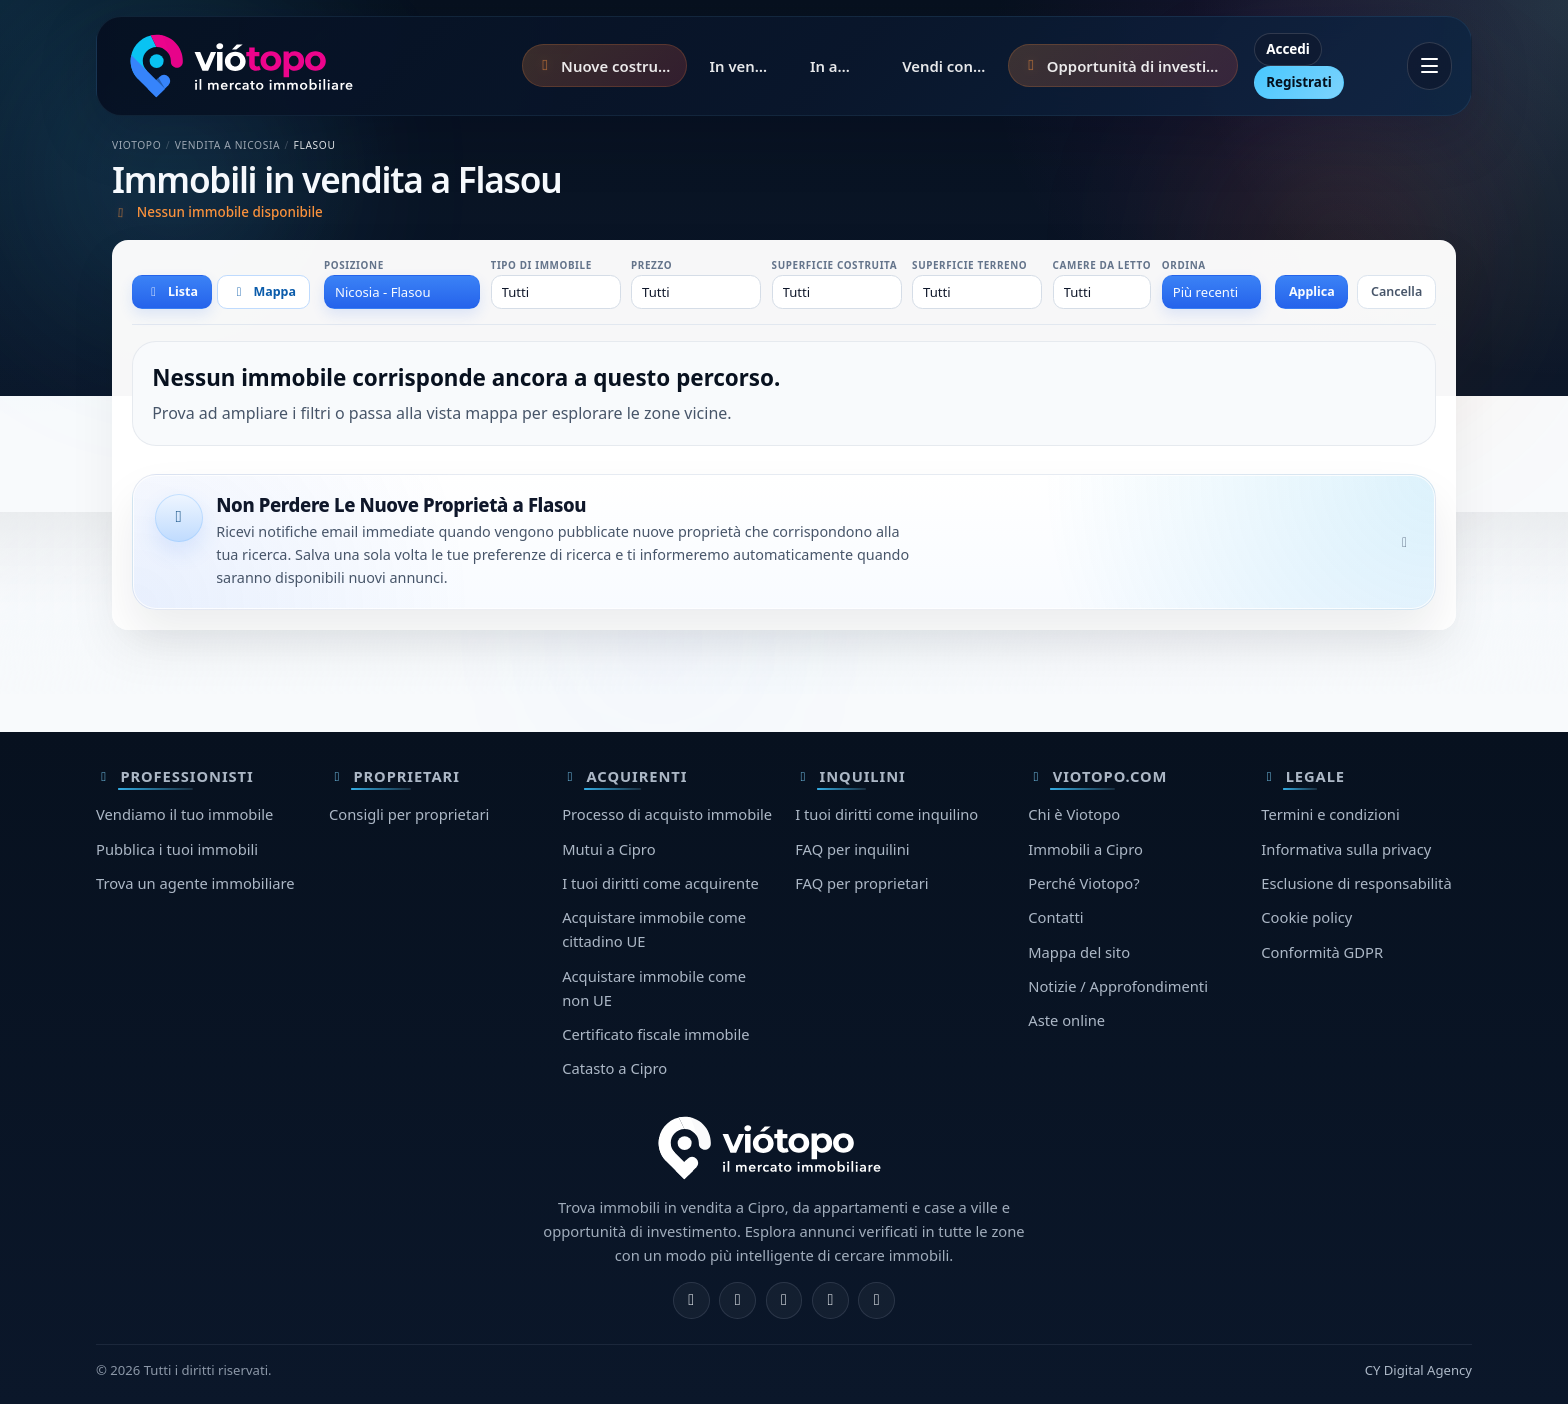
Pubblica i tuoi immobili (177, 849)
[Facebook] (691, 1300)
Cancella (1396, 291)
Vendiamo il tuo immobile (184, 814)
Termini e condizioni (1330, 814)
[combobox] (402, 292)
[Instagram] (737, 1300)
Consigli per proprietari (409, 814)
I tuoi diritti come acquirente (660, 883)
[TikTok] (876, 1300)
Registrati (1299, 82)
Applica (1312, 291)
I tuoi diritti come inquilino (886, 814)
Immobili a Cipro (1085, 849)
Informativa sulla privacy (1346, 849)
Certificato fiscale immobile (655, 1034)
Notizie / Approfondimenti (1118, 986)
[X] (784, 1300)
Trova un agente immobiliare (195, 883)
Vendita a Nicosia (228, 145)
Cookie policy (1306, 917)
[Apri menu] (1429, 66)
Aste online (1066, 1020)
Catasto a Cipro (614, 1068)
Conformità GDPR (1322, 952)
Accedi (1288, 49)
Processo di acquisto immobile (667, 814)
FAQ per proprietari (861, 883)
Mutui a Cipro (608, 849)
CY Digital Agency (1418, 1370)
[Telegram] (830, 1300)
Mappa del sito (1079, 952)
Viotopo (136, 145)
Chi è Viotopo (1074, 814)
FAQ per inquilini (852, 849)
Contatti (1055, 917)
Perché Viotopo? (1083, 883)
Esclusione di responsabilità (1356, 883)
